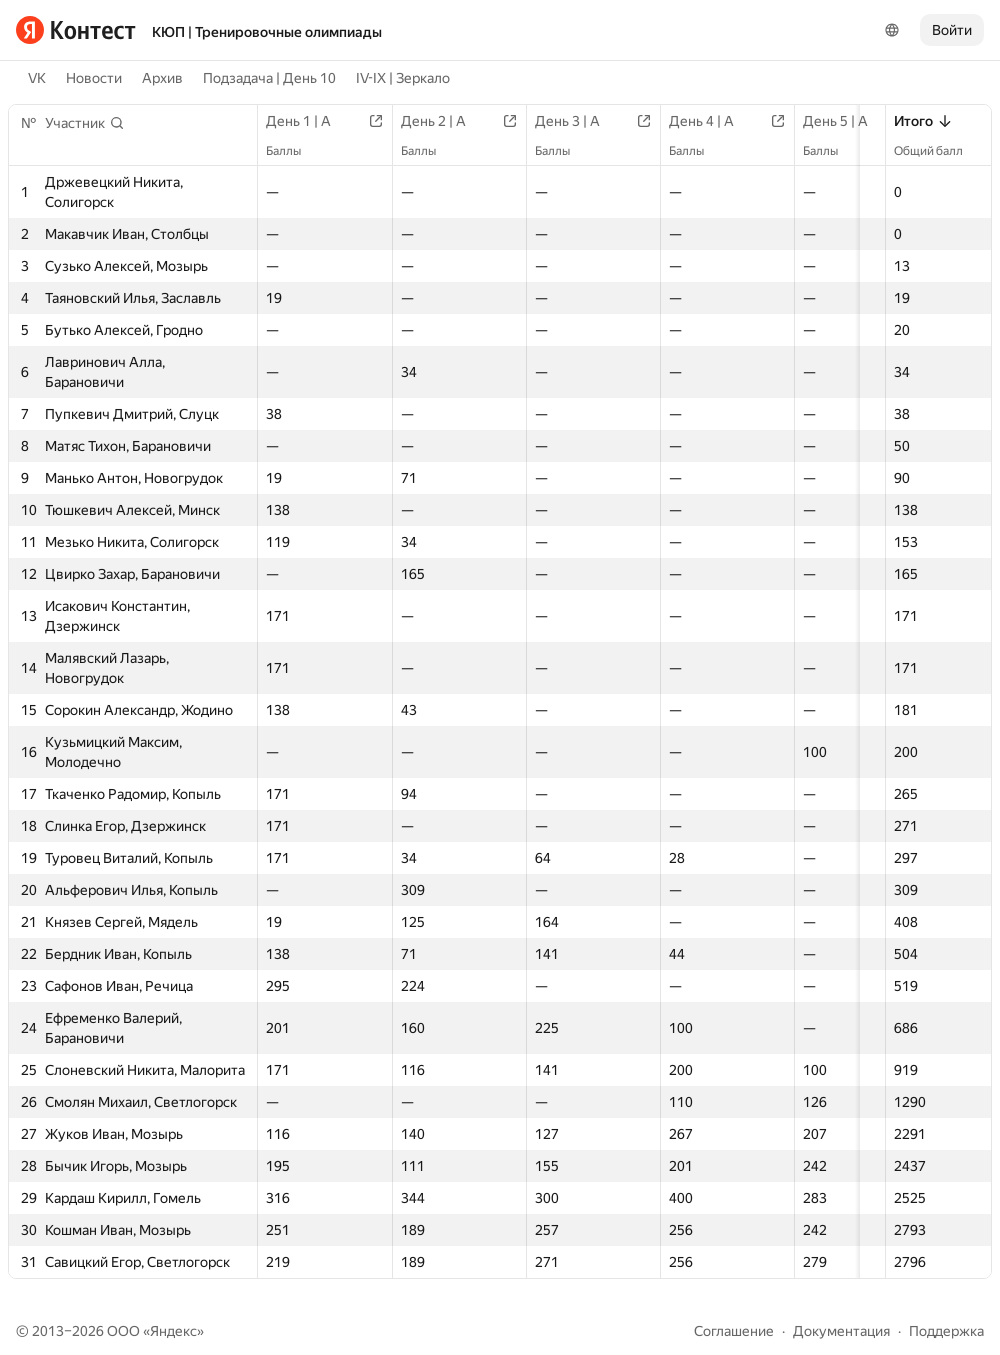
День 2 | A (449, 121)
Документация (841, 1331)
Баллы (293, 151)
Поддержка (946, 1331)
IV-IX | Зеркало (403, 78)
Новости (94, 78)
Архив (162, 78)
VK (37, 78)
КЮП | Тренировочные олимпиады (267, 32)
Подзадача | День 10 (269, 78)
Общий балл (938, 151)
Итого (923, 121)
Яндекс (173, 1331)
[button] (85, 123)
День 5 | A (869, 121)
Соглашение (734, 1331)
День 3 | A (589, 121)
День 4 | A (729, 121)
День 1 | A (308, 121)
